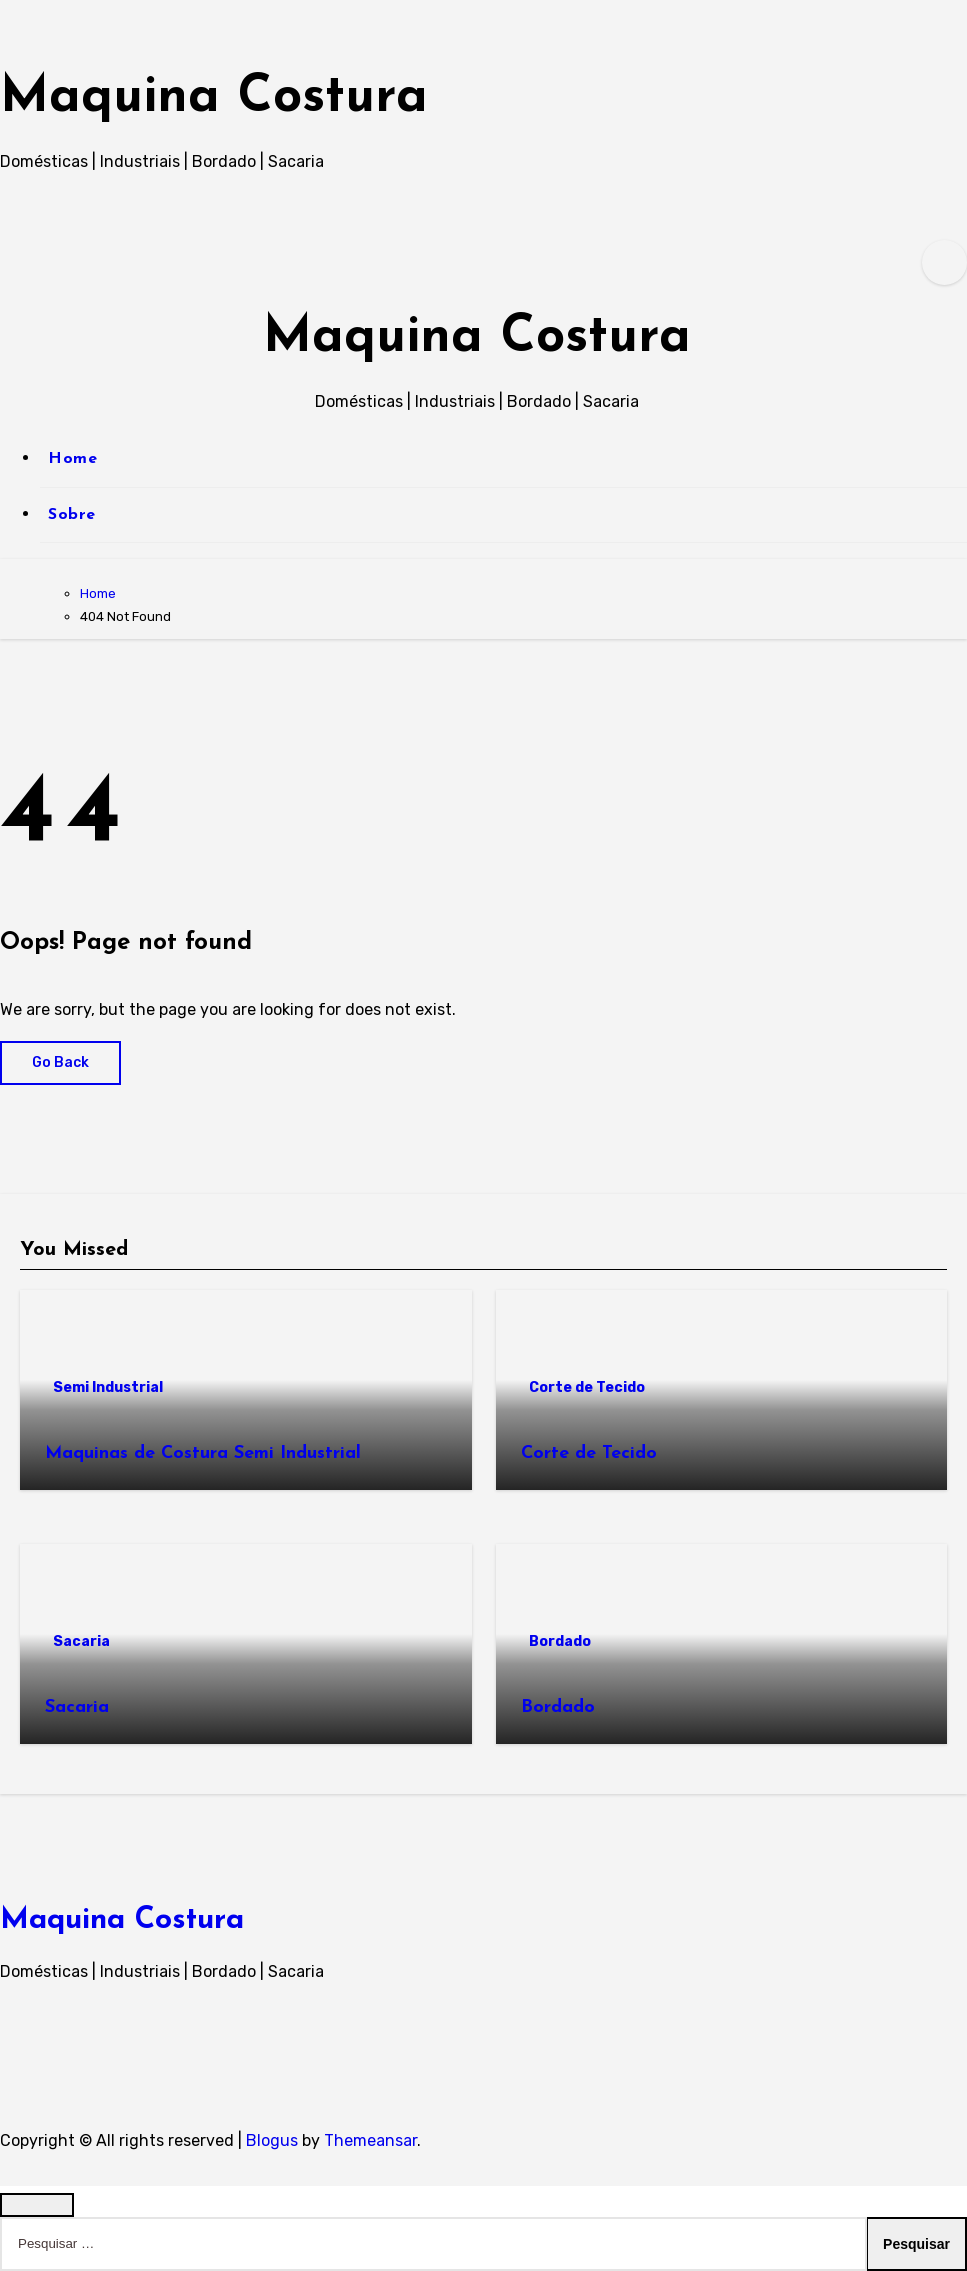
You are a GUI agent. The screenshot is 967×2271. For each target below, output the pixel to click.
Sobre (72, 515)
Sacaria (81, 1641)
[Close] (37, 2205)
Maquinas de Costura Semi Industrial (203, 1453)
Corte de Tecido (587, 1387)
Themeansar (370, 2140)
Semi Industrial (108, 1387)
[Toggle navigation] (16, 328)
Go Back (60, 1062)
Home (72, 459)
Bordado (560, 1641)
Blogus (272, 2140)
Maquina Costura (247, 96)
